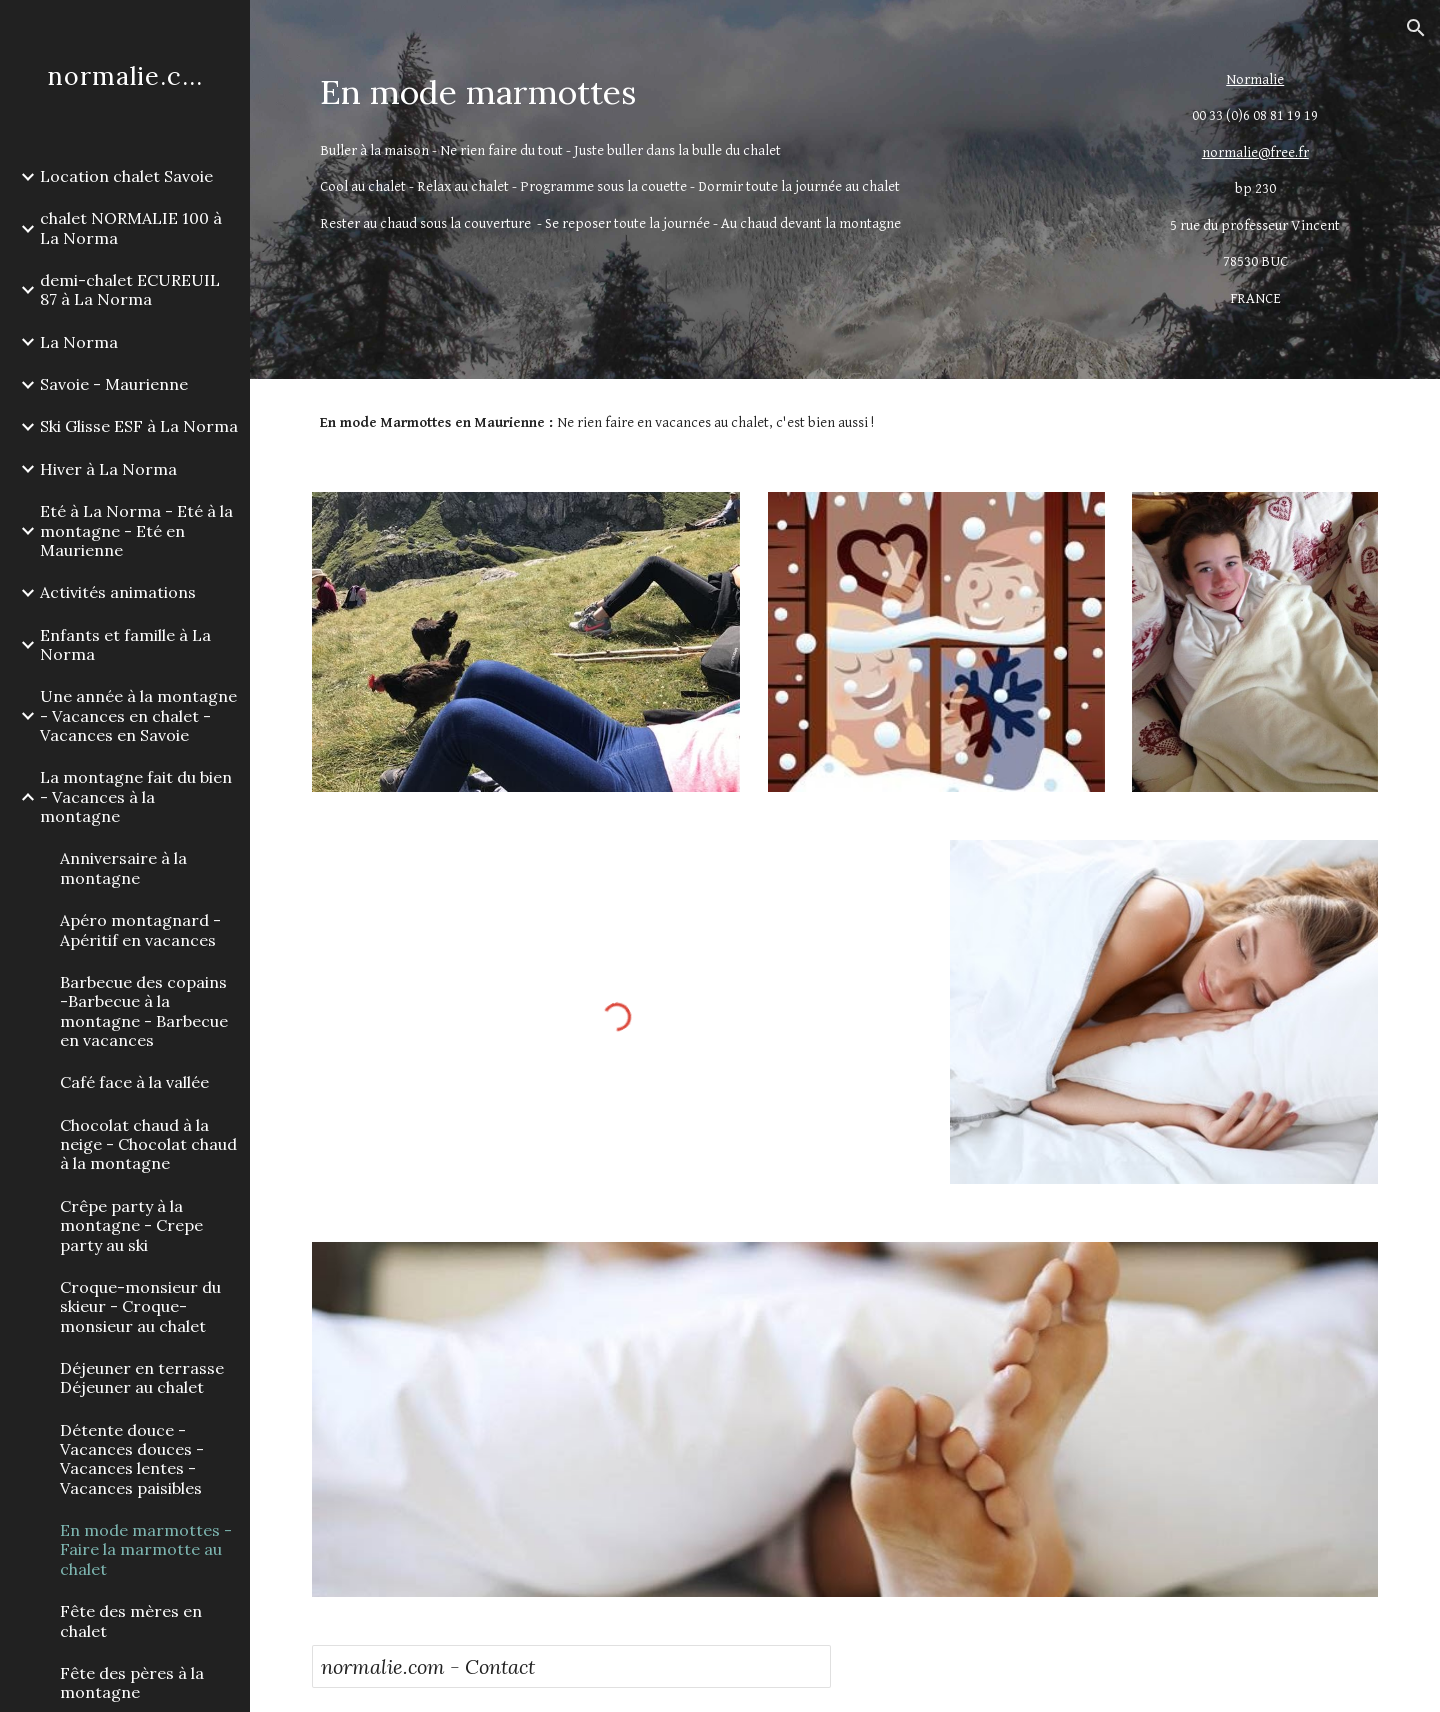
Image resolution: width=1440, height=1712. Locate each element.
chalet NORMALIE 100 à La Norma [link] (131, 227)
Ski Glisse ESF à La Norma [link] (139, 426)
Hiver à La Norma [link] (108, 469)
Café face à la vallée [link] (134, 1082)
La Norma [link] (79, 342)
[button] (1416, 28)
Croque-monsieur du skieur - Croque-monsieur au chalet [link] (140, 1306)
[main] (708, 92)
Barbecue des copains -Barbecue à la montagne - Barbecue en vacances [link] (144, 1011)
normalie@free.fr (1255, 152)
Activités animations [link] (118, 592)
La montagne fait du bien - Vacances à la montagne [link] (136, 796)
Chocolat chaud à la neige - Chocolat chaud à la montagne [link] (148, 1144)
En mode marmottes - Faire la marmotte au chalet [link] (146, 1549)
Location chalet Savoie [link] (126, 176)
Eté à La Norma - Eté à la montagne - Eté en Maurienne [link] (136, 530)
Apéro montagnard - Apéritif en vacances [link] (140, 929)
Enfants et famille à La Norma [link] (125, 644)
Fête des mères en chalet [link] (131, 1620)
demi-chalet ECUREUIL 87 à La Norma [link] (130, 289)
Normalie (1255, 79)
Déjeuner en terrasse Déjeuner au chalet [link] (142, 1377)
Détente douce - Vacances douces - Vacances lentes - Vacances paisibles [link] (132, 1459)
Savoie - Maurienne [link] (114, 384)
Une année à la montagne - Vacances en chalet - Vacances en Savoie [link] (138, 715)
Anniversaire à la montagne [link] (123, 867)
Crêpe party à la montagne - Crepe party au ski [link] (131, 1225)
